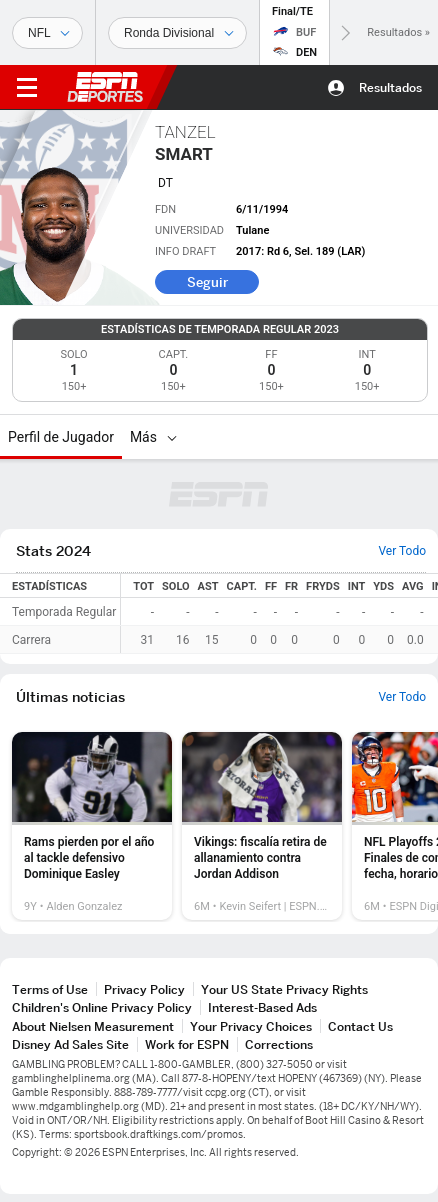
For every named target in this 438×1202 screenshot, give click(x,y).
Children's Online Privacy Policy (102, 1007)
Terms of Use (50, 989)
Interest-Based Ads (262, 1007)
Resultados (390, 87)
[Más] (172, 437)
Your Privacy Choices (251, 1026)
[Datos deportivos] (177, 33)
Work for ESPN (187, 1044)
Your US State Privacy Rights (284, 989)
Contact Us (360, 1026)
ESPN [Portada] (105, 87)
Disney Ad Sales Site (70, 1044)
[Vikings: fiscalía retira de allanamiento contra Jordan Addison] (262, 826)
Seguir (207, 282)
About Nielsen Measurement (93, 1026)
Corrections (279, 1044)
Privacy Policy (144, 989)
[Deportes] (47, 33)
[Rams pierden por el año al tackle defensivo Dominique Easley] (92, 826)
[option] (92, 826)
